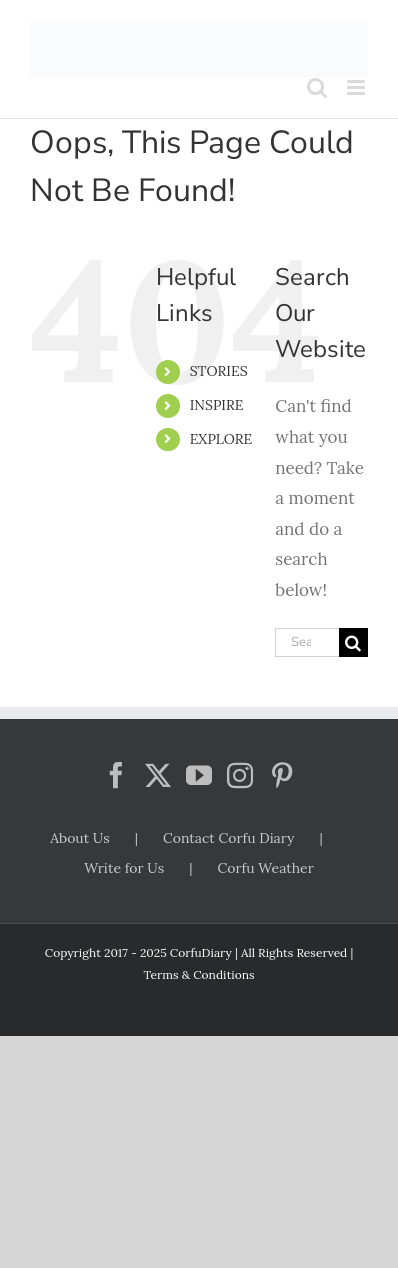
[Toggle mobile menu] (357, 87)
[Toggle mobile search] (317, 87)
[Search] (353, 642)
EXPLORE (221, 439)
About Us (79, 838)
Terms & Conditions (198, 974)
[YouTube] (199, 775)
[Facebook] (116, 775)
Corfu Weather (265, 868)
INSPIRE (217, 405)
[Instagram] (240, 775)
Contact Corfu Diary (229, 838)
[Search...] (307, 642)
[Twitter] (158, 775)
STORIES (219, 371)
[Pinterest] (282, 775)
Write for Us (124, 868)
